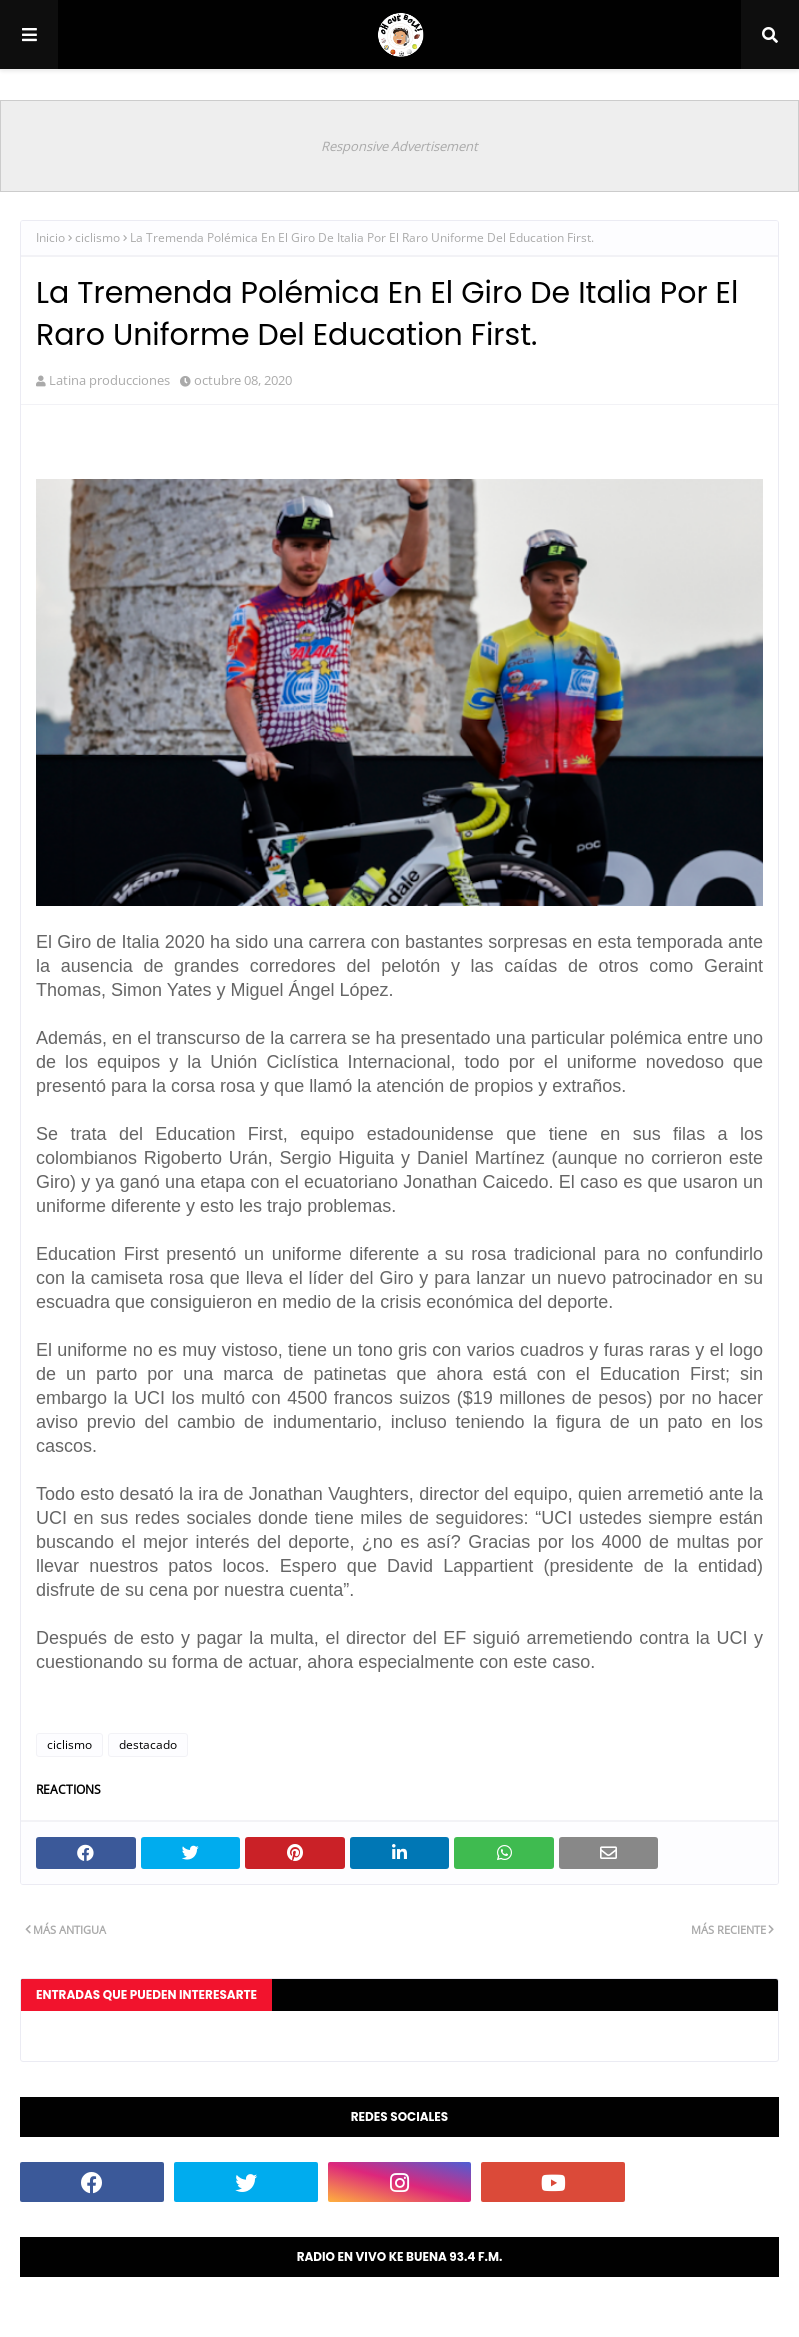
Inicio (50, 237)
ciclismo (97, 237)
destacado (148, 1744)
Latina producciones (109, 380)
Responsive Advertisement (399, 146)
